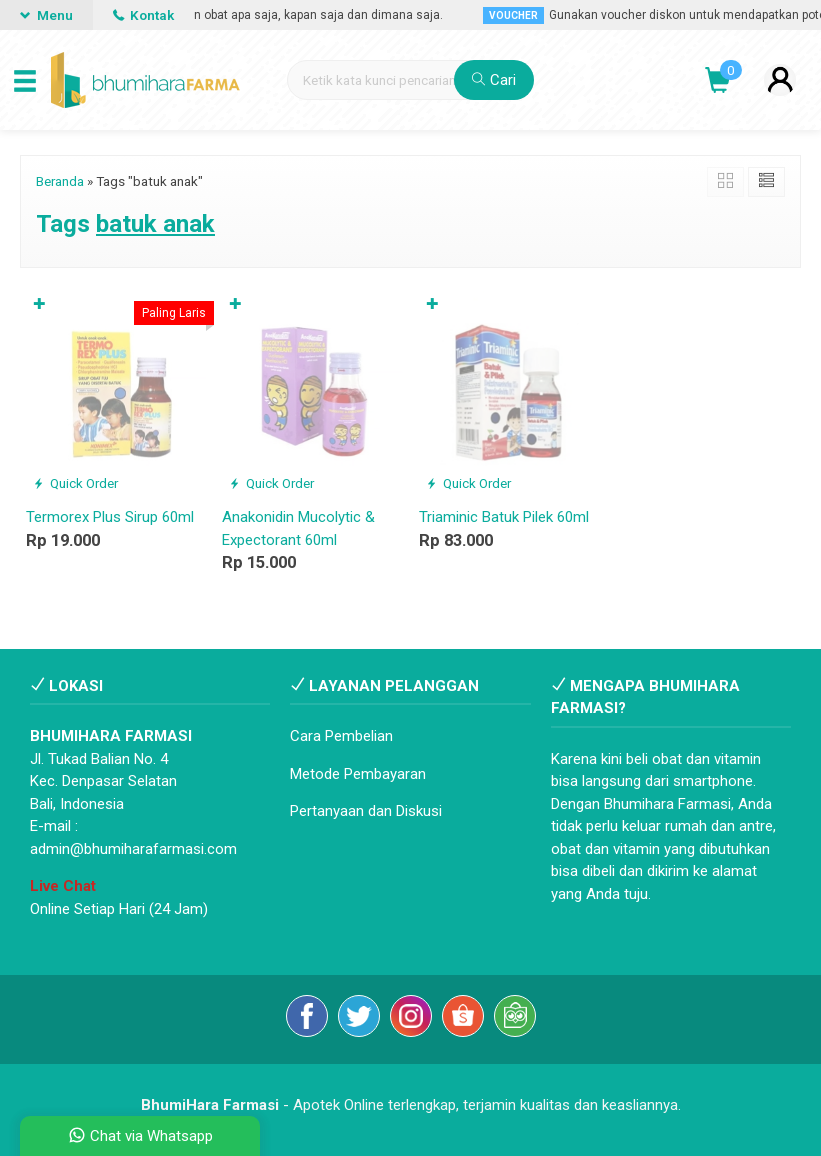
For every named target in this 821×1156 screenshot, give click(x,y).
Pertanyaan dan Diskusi (366, 811)
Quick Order (75, 483)
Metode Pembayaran (358, 774)
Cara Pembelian (341, 736)
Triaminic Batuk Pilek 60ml (504, 517)
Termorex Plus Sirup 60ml (110, 517)
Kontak (143, 15)
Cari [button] (494, 80)
